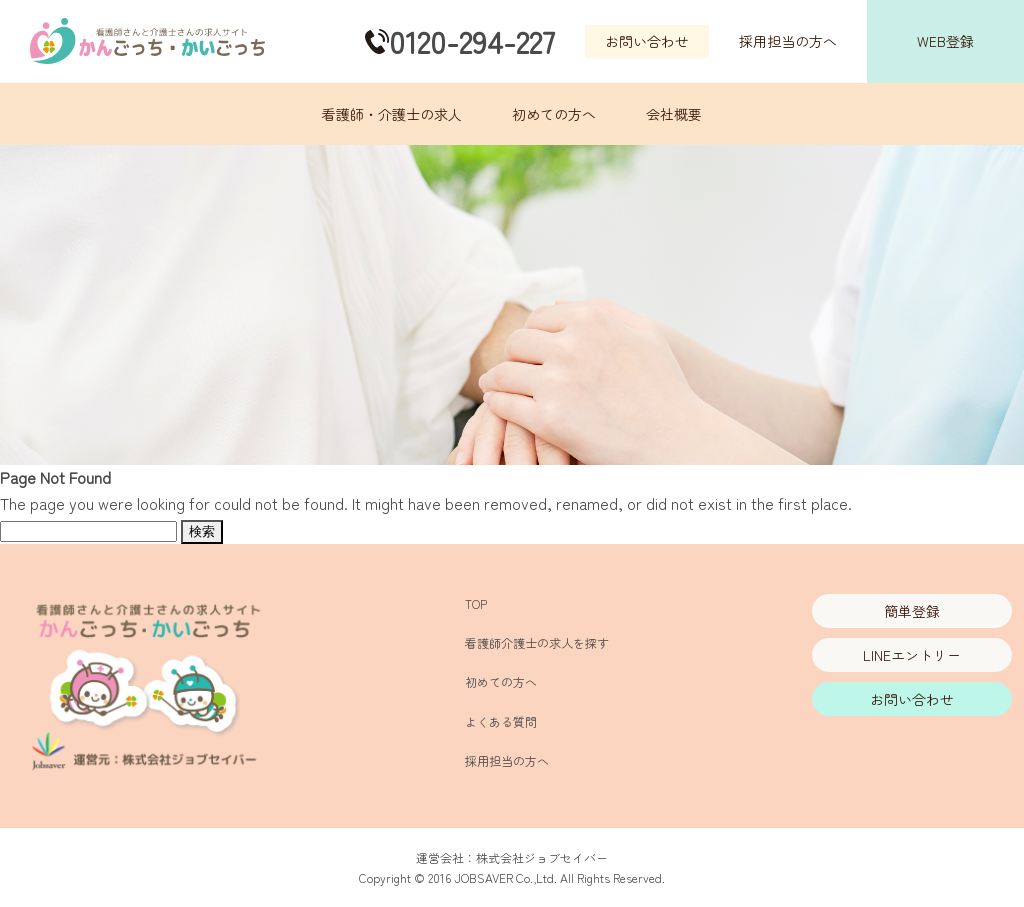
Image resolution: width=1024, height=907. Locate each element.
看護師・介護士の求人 (392, 114)
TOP (476, 603)
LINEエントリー (912, 655)
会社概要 (674, 114)
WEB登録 (945, 41)
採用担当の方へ (788, 41)
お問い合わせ (647, 41)
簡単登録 (912, 611)
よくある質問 (501, 721)
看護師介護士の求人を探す (537, 642)
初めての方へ (554, 114)
